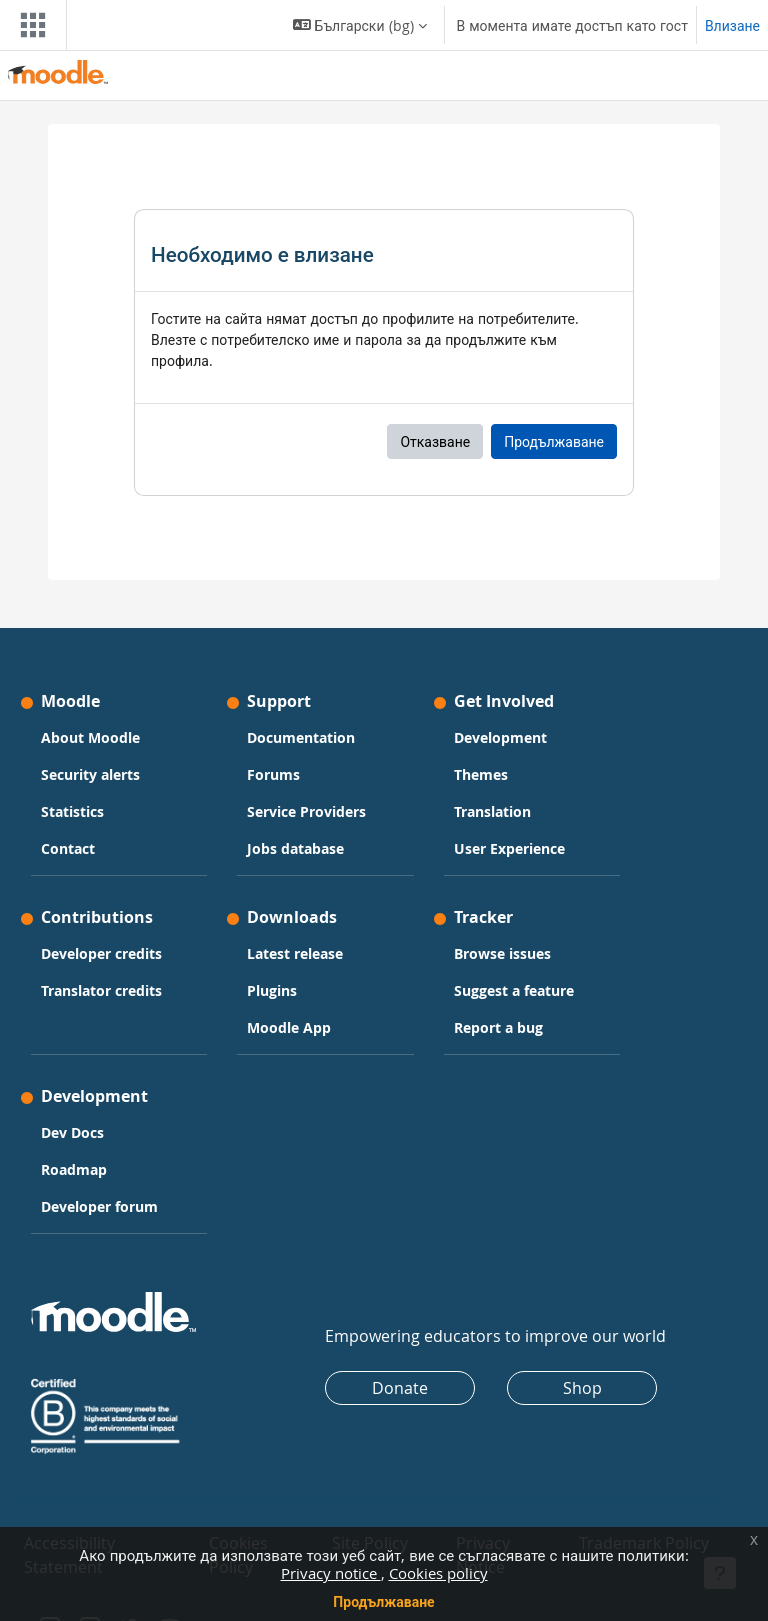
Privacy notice (331, 1573)
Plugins (272, 990)
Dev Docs (72, 1132)
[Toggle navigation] (29, 25)
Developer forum (99, 1206)
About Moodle (90, 737)
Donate (400, 1388)
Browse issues (502, 953)
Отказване (435, 441)
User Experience (509, 848)
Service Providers (306, 811)
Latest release (295, 953)
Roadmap (74, 1169)
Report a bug (498, 1027)
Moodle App (289, 1027)
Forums (273, 774)
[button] (359, 25)
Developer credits (101, 953)
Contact (68, 848)
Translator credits (101, 990)
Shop (582, 1388)
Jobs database (295, 848)
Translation (492, 811)
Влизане (732, 25)
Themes (481, 774)
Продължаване (383, 1601)
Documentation (301, 737)
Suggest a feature (514, 990)
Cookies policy (438, 1573)
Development (500, 737)
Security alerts (90, 774)
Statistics (72, 811)
